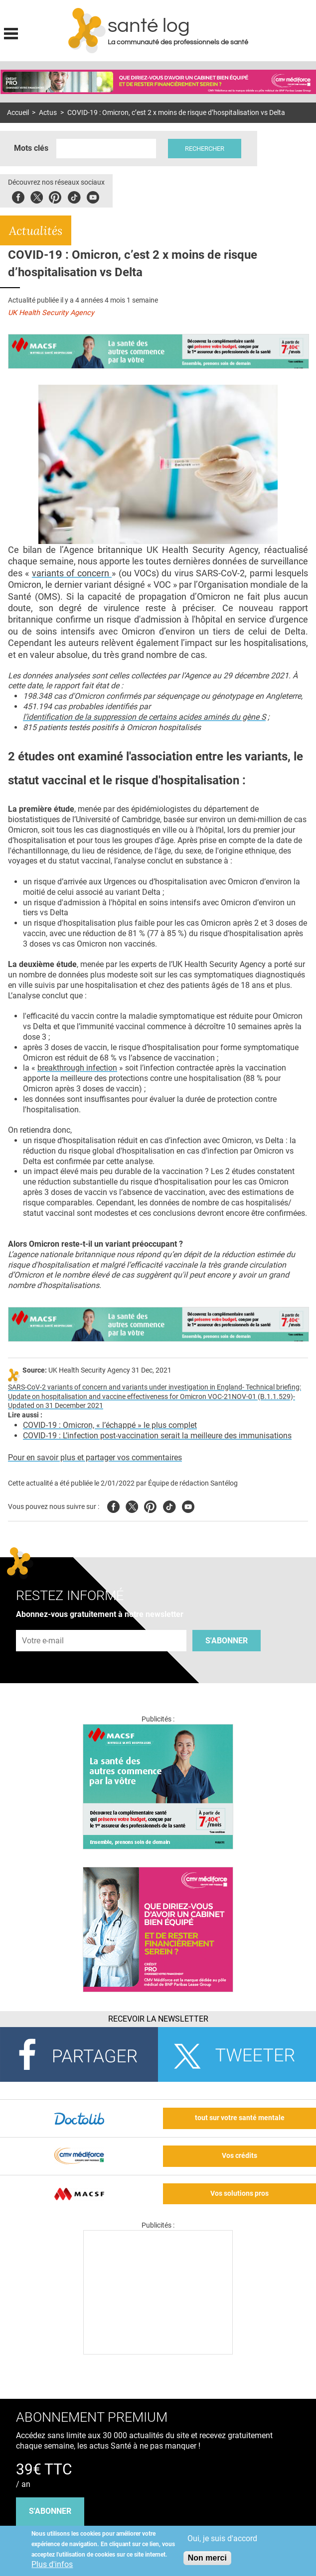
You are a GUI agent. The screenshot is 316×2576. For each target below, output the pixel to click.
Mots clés (31, 148)
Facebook (18, 196)
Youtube (188, 1505)
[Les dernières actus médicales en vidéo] (158, 2352)
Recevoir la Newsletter (158, 2019)
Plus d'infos (52, 2564)
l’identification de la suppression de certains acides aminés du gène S (144, 717)
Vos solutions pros (239, 2193)
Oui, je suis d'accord (222, 2538)
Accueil (18, 112)
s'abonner (50, 2511)
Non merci (207, 2558)
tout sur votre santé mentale (240, 2118)
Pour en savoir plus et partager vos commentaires (95, 1457)
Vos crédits (239, 2155)
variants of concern (72, 573)
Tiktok (74, 196)
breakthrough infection (77, 1068)
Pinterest (55, 196)
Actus (48, 112)
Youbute (93, 196)
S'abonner (226, 1640)
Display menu (11, 32)
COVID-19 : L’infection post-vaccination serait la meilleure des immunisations (157, 1435)
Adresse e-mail (43, 1624)
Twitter (36, 196)
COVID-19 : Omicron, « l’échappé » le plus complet (110, 1425)
